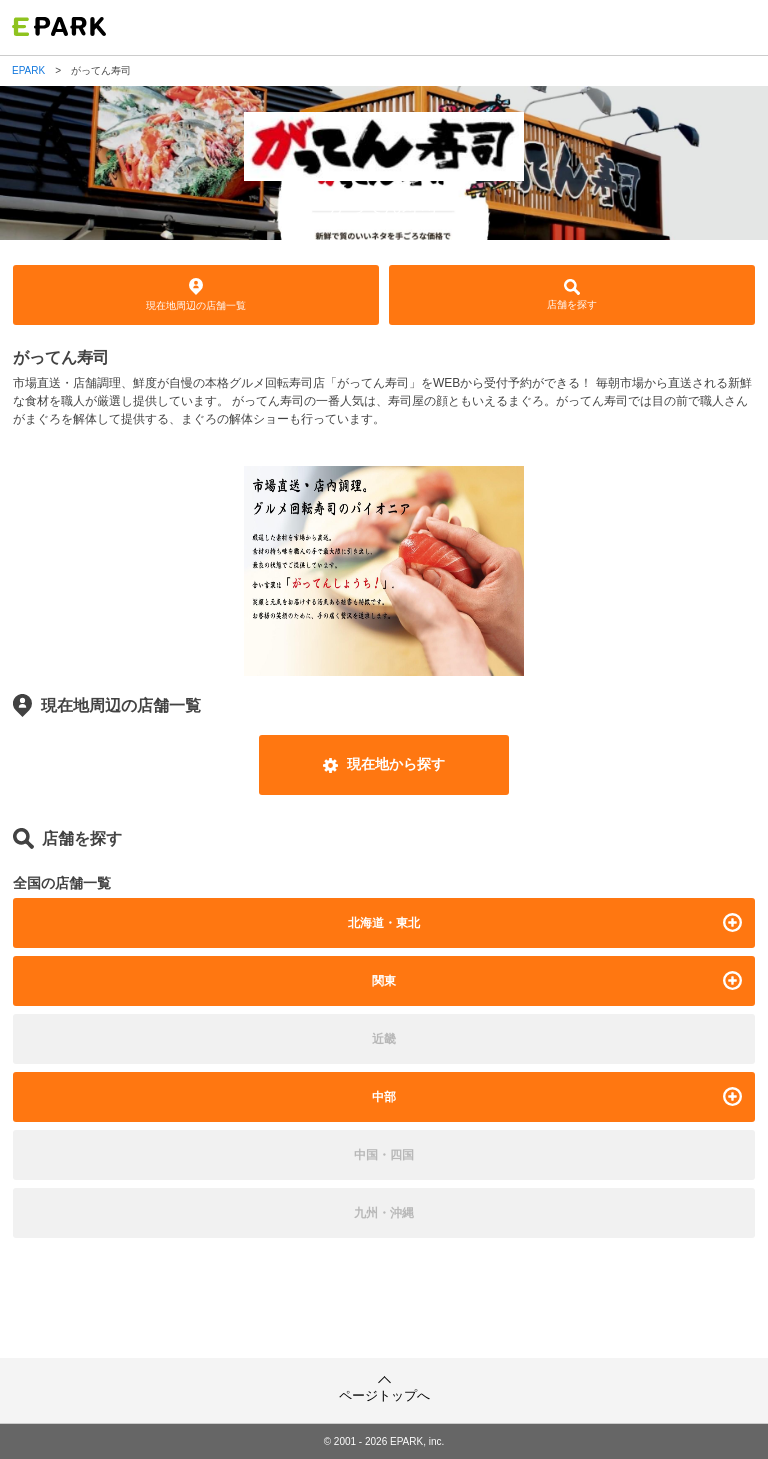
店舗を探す (572, 294)
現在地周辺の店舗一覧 (196, 294)
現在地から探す (384, 764)
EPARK (28, 71)
